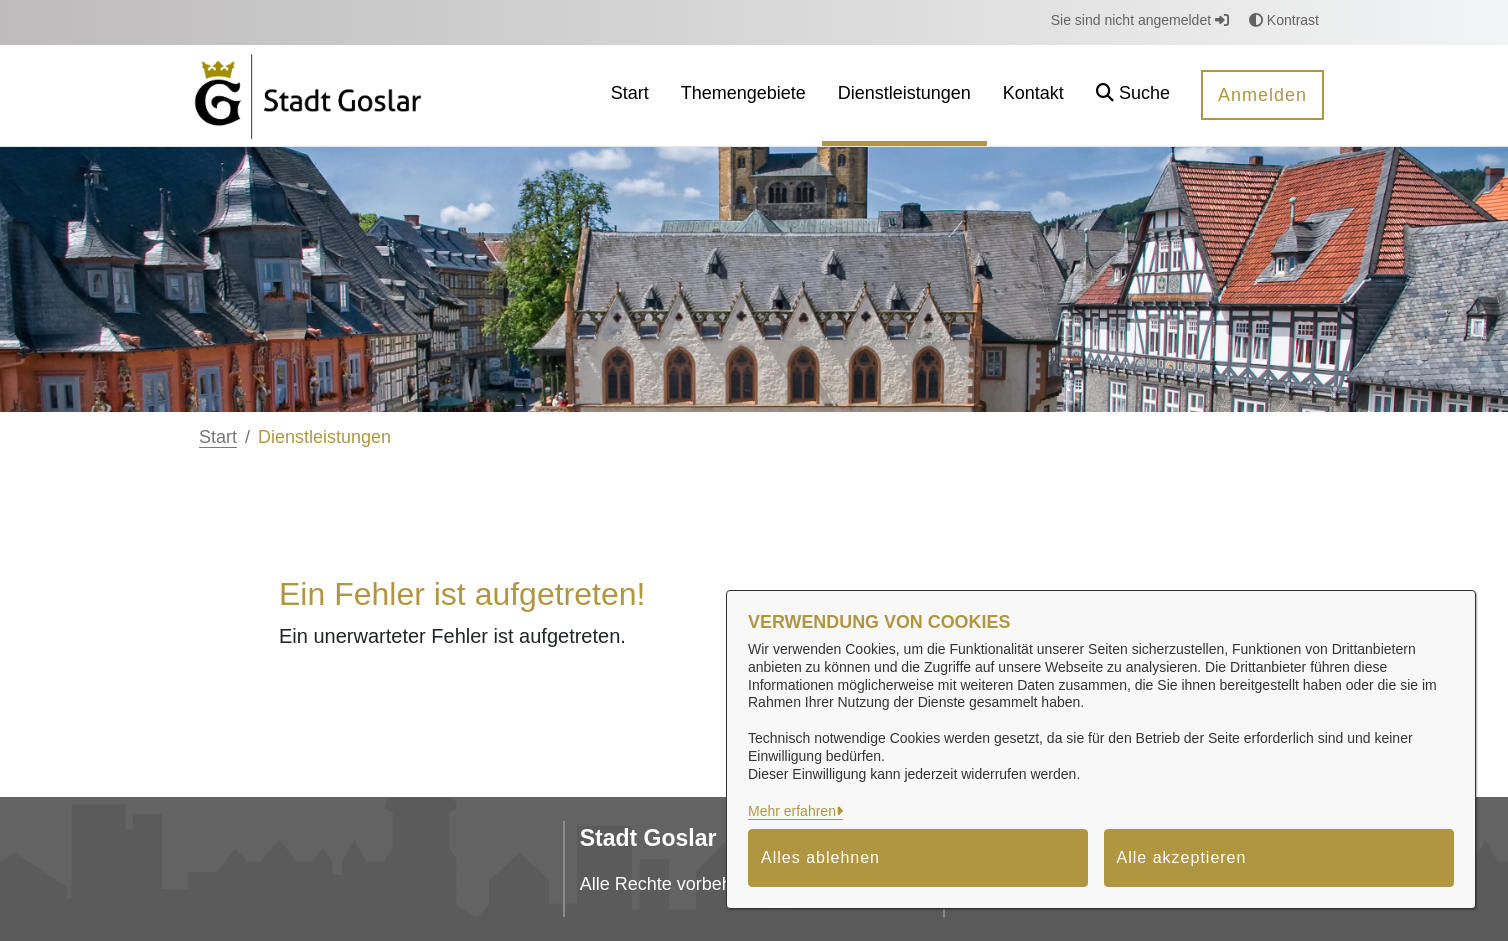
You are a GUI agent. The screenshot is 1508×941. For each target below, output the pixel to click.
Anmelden (1262, 95)
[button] (1133, 95)
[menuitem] (630, 95)
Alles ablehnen (820, 857)
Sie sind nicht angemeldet (1140, 20)
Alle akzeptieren (1182, 857)
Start (218, 437)
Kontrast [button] (1284, 20)
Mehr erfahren (792, 811)
